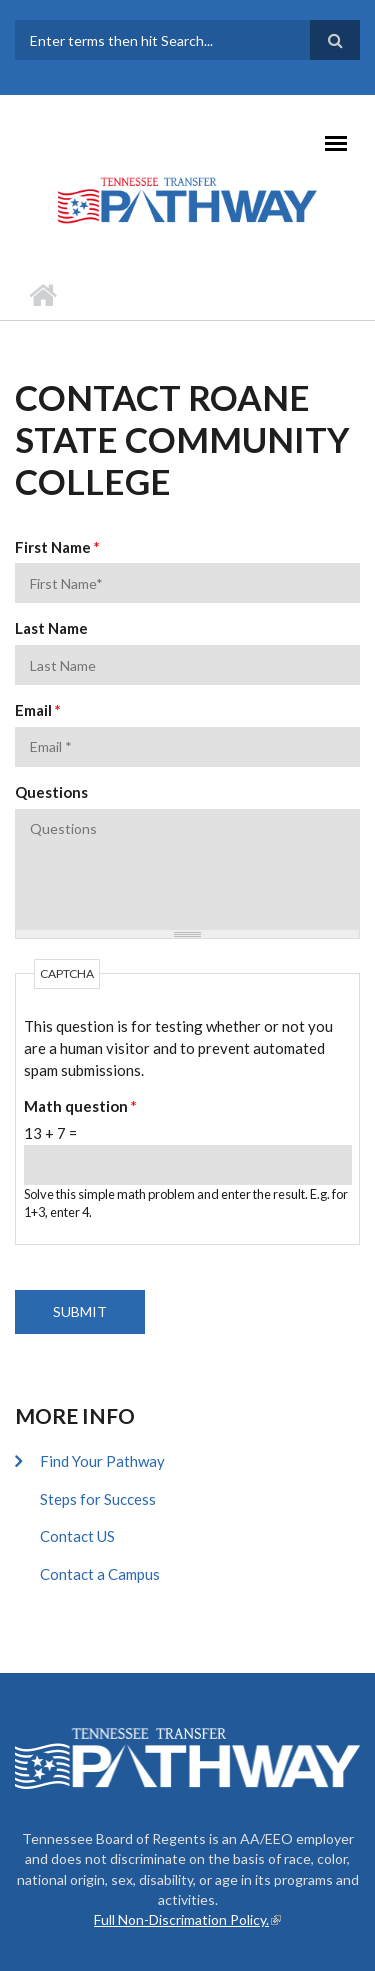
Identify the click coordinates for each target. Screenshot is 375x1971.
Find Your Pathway (102, 1461)
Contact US (77, 1536)
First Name (57, 547)
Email (38, 710)
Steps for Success (98, 1499)
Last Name (51, 628)
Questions (51, 792)
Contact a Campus (100, 1574)
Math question (80, 1106)
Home (42, 295)
